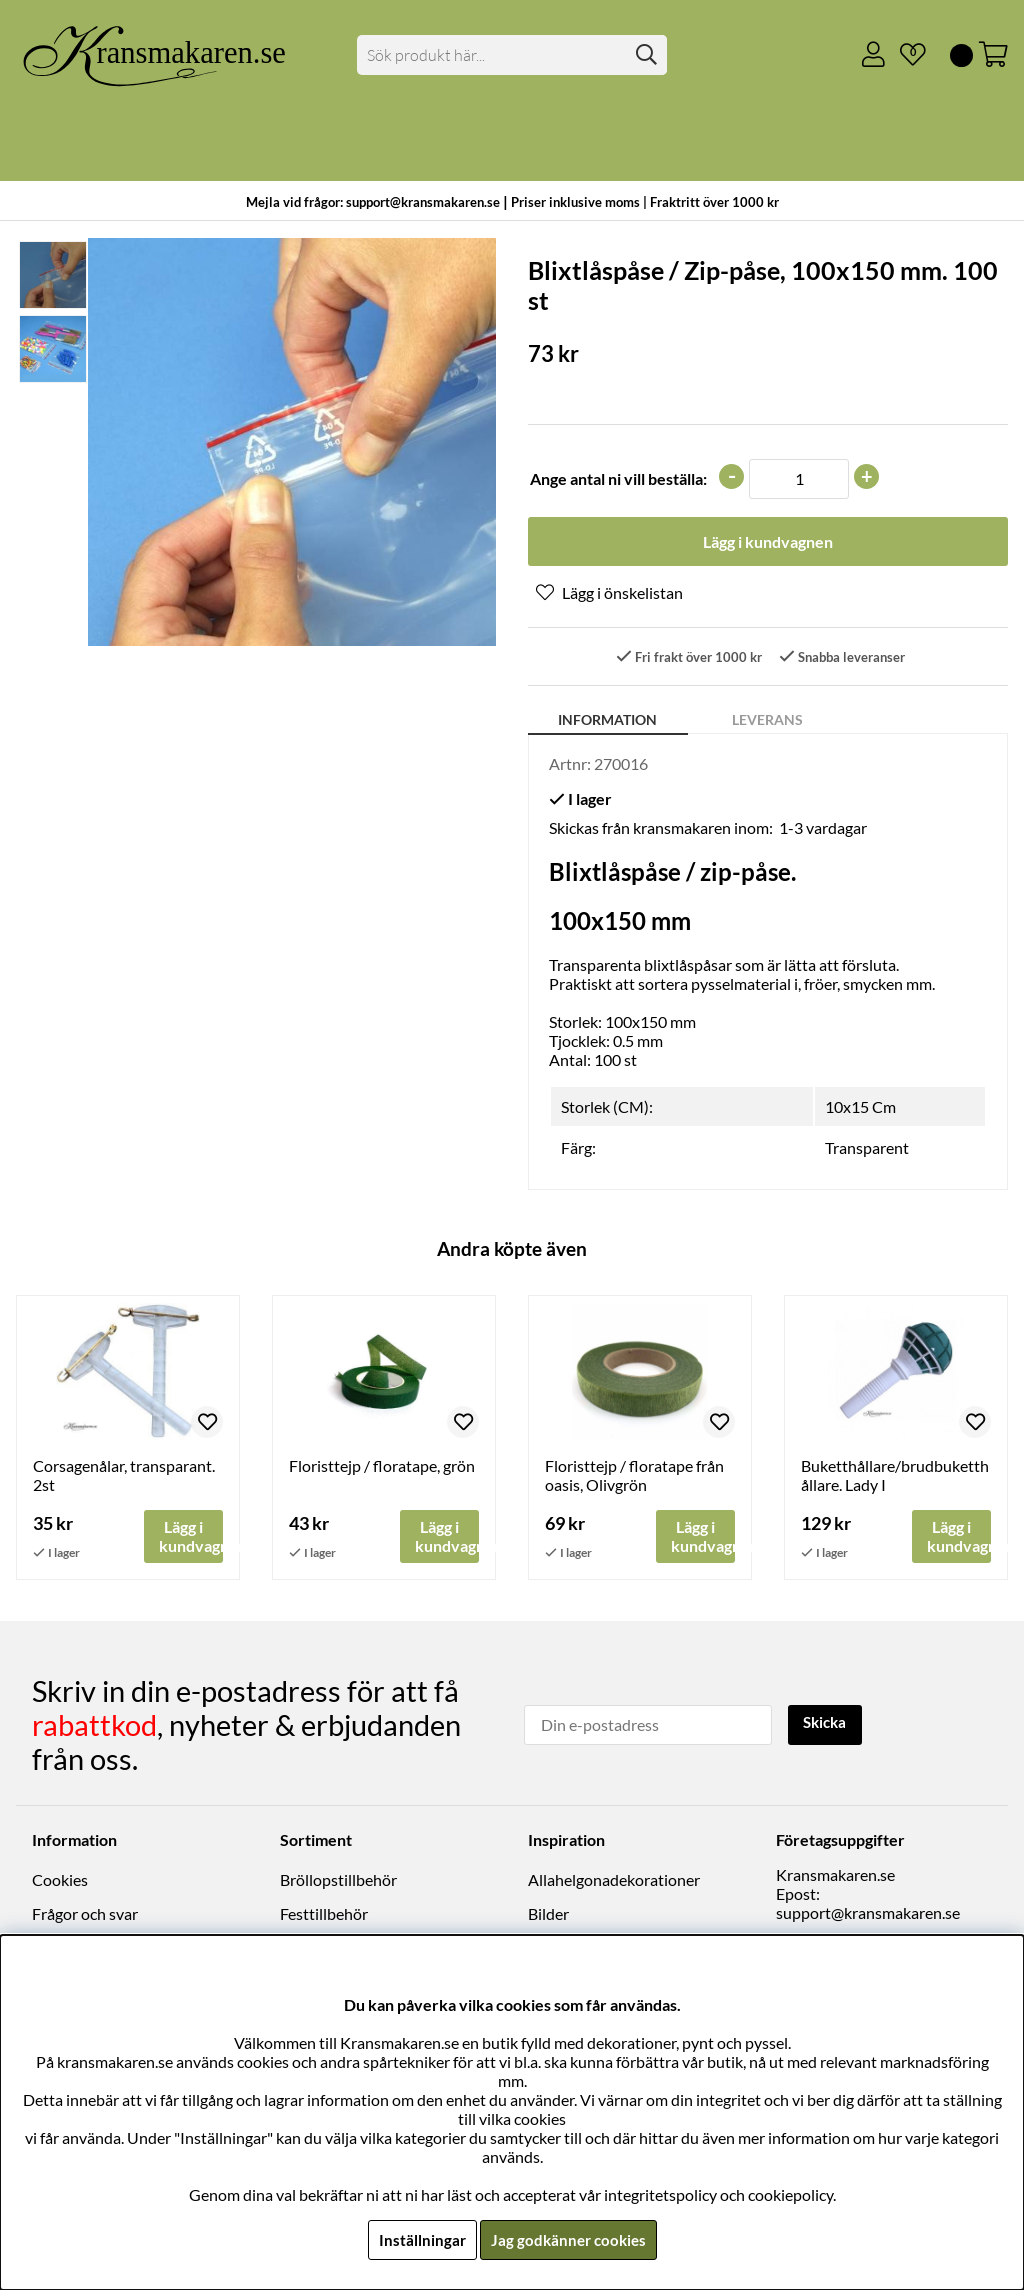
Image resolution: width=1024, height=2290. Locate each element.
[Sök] (511, 55)
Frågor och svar (85, 1914)
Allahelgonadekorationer (614, 1880)
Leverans (767, 721)
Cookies (60, 1880)
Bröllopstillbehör (338, 1880)
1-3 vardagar (823, 829)
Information (607, 721)
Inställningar (419, 2239)
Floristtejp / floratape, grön (382, 1466)
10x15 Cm (860, 1107)
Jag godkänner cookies (568, 2239)
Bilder (548, 1914)
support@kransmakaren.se (868, 1913)
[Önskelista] (905, 55)
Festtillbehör (324, 1914)
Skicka (827, 1723)
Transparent (867, 1148)
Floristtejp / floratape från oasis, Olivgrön (634, 1476)
